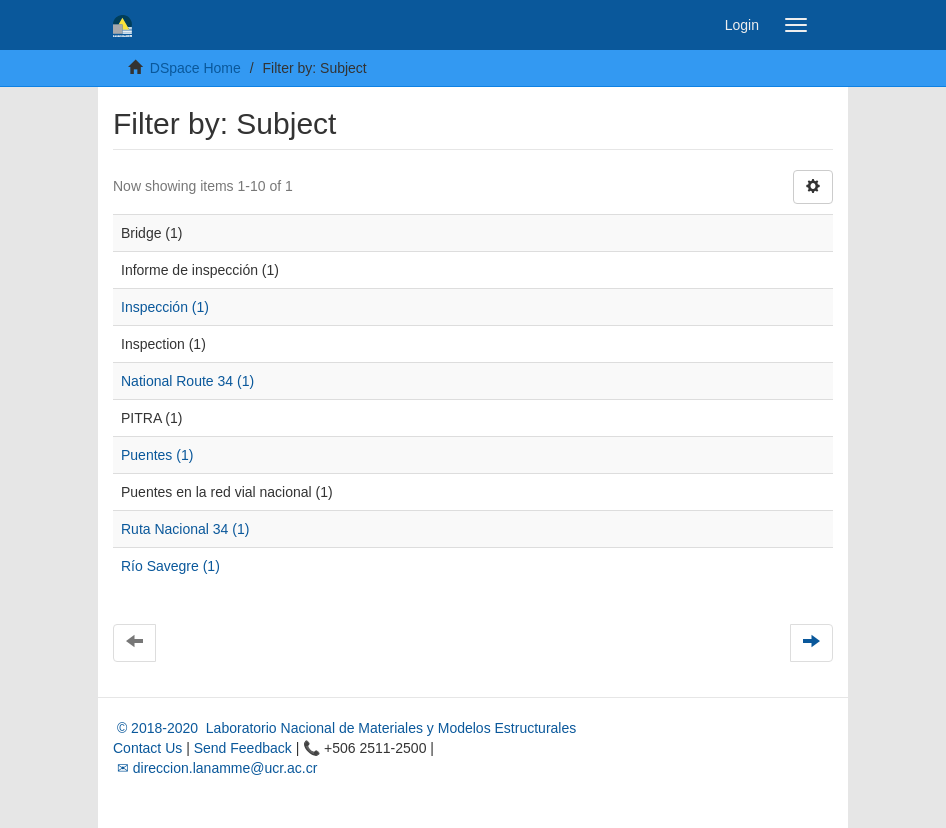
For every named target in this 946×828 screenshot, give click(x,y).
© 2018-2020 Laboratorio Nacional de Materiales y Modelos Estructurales (344, 728)
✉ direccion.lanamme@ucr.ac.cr (215, 768)
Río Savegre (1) (170, 566)
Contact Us (147, 748)
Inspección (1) (165, 307)
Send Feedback (243, 748)
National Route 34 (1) (187, 381)
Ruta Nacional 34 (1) (185, 529)
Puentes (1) (157, 455)
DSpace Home (195, 68)
